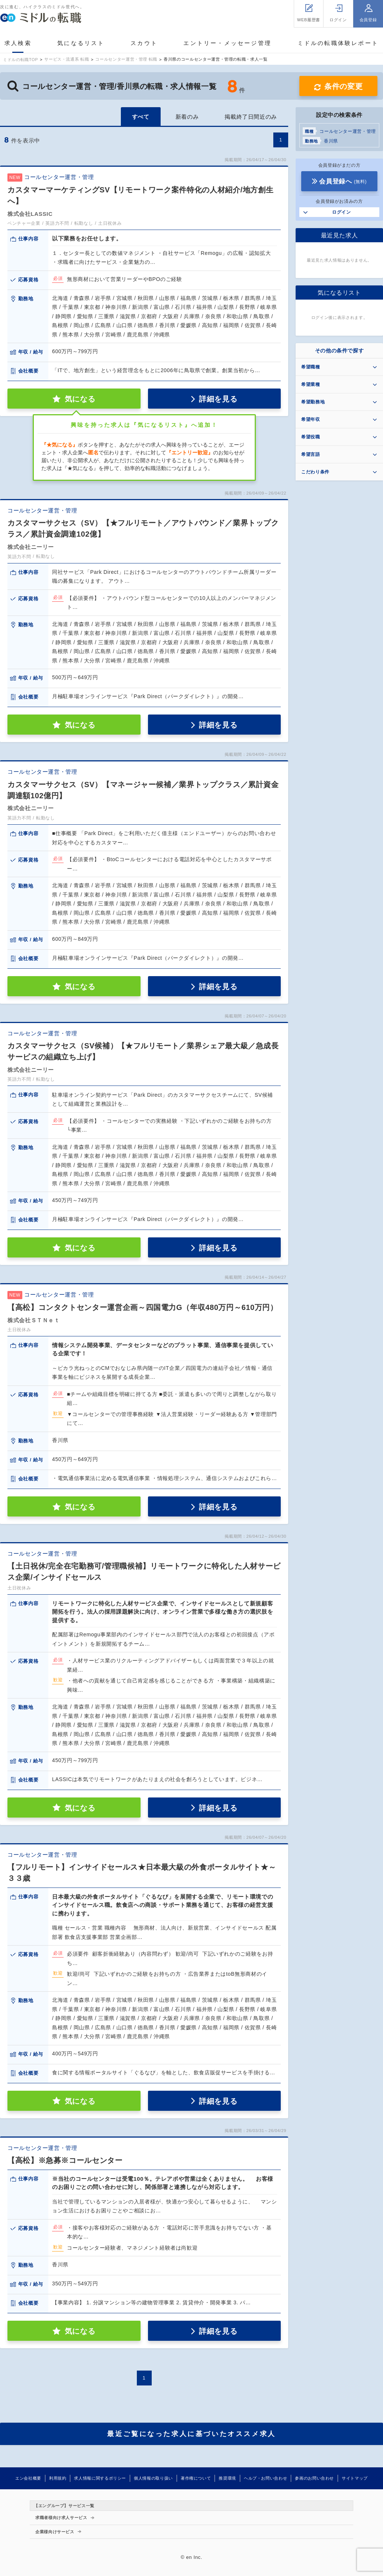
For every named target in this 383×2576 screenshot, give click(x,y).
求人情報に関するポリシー (100, 2478)
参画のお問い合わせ (314, 2478)
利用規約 (58, 2478)
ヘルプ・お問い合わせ (265, 2478)
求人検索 (18, 43)
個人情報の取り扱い (153, 2478)
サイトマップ (355, 2478)
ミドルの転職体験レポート (338, 43)
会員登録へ (343, 181)
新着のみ (187, 117)
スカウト (144, 43)
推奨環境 (227, 2478)
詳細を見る (218, 399)
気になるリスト (80, 43)
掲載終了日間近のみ (251, 117)
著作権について (196, 2478)
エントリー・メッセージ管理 (227, 43)
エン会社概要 (28, 2478)
